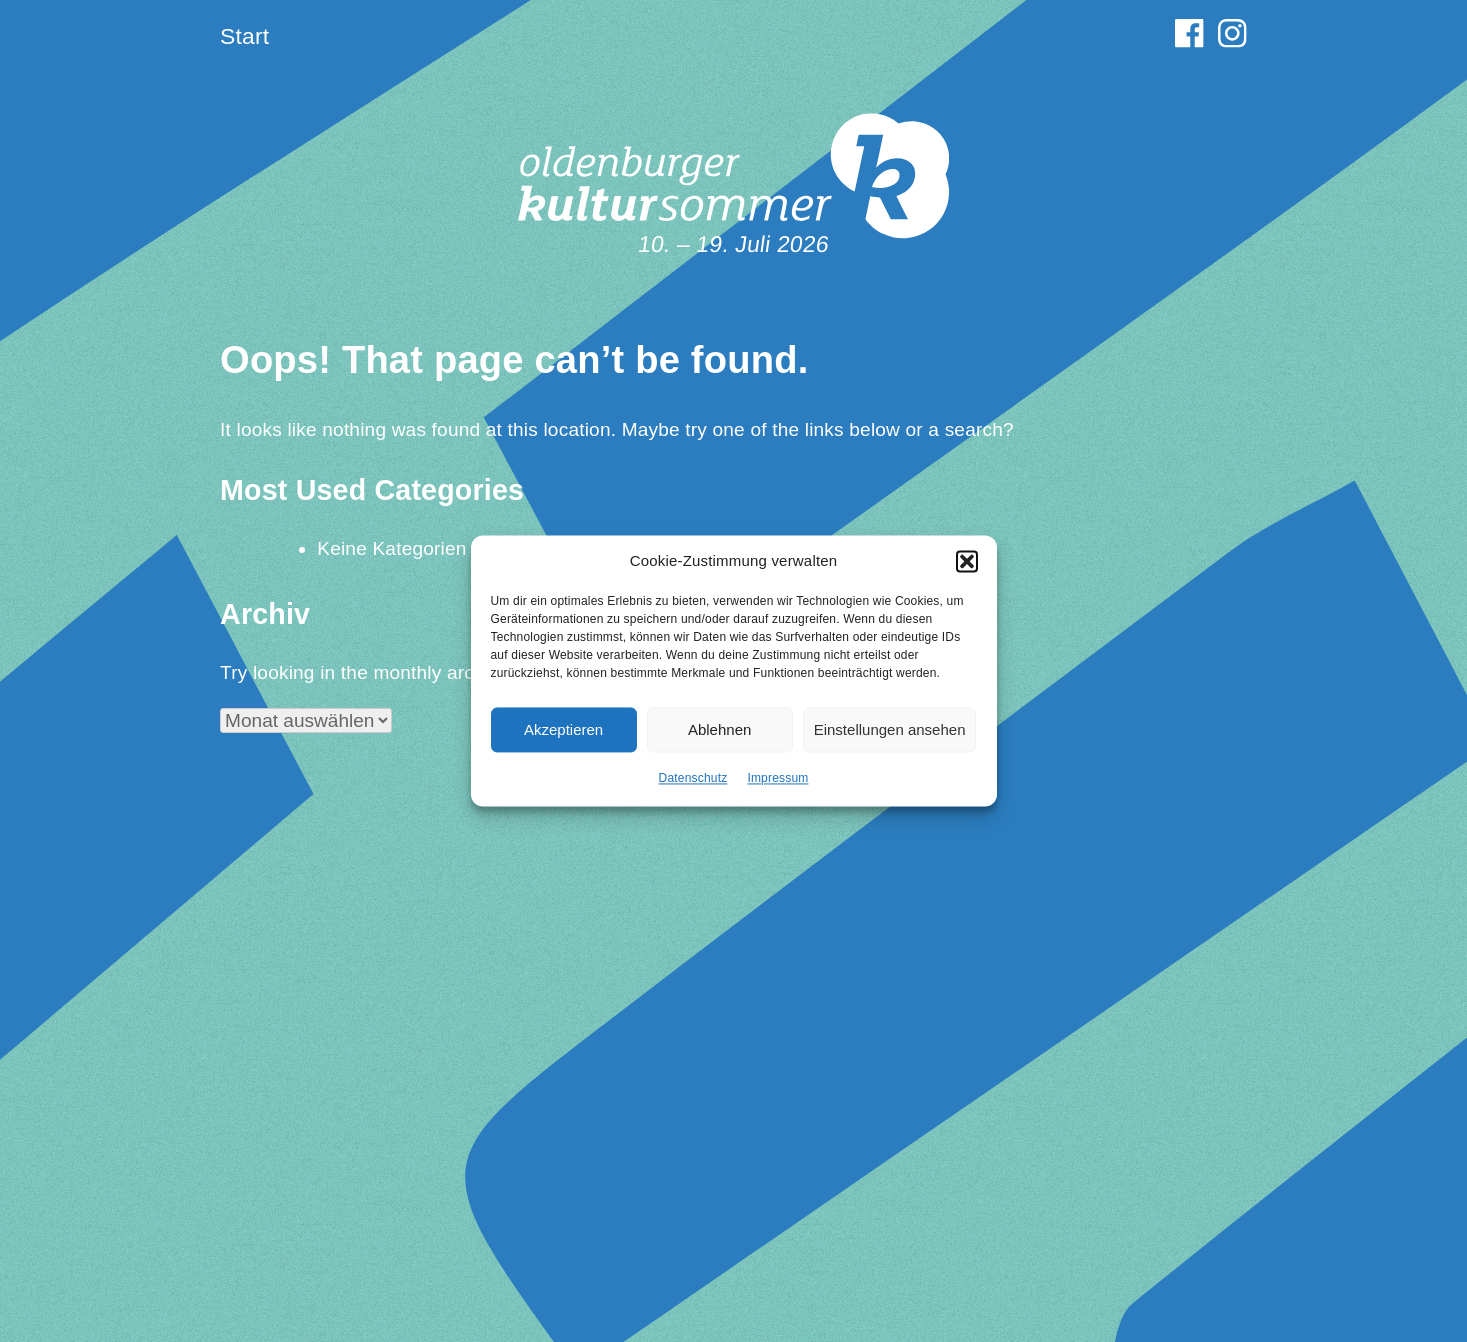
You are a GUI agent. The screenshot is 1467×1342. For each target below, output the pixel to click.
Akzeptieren (563, 740)
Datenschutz (693, 790)
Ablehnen (719, 740)
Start (244, 36)
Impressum (777, 790)
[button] (967, 572)
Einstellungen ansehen (890, 740)
